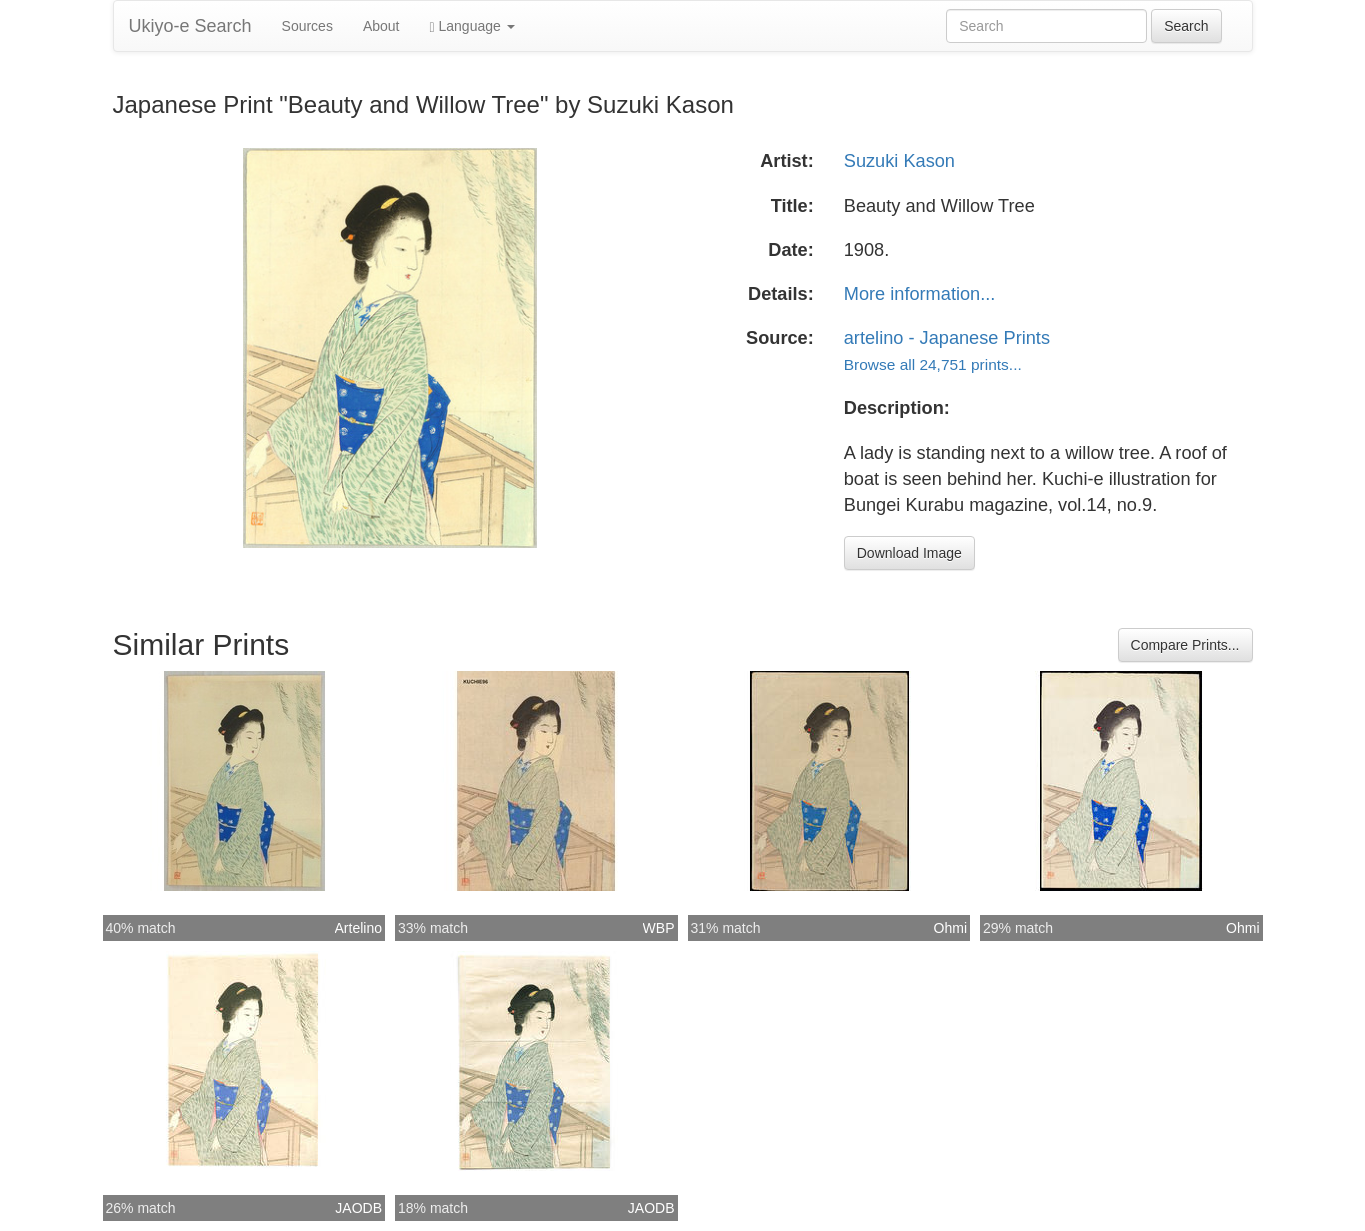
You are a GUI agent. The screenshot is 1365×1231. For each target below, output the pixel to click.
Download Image (909, 553)
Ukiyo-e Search (190, 26)
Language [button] (472, 26)
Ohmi (950, 928)
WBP (659, 928)
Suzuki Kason (899, 161)
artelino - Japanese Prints (947, 338)
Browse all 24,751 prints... (933, 364)
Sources (307, 26)
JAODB (358, 1208)
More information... (920, 294)
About (381, 26)
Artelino (358, 928)
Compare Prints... (1185, 645)
